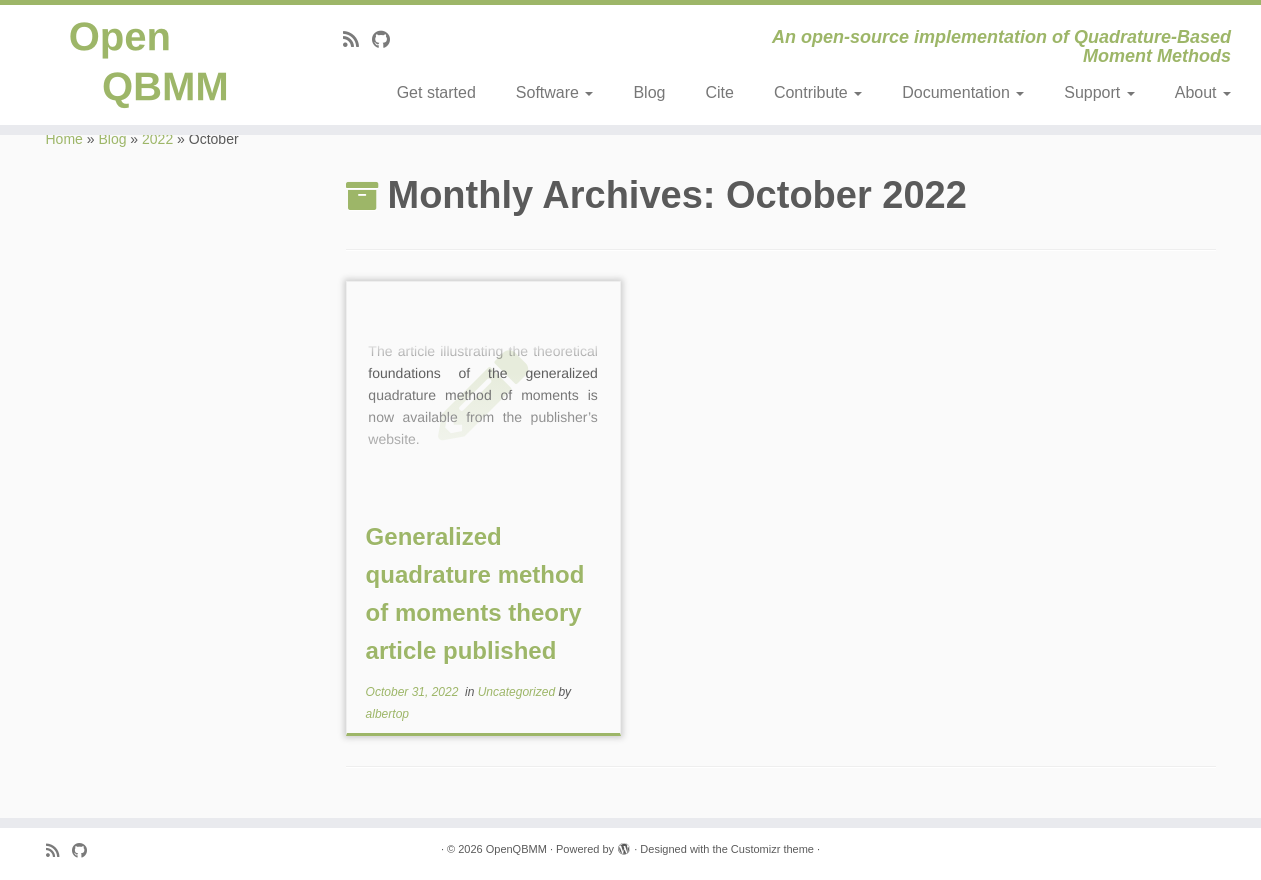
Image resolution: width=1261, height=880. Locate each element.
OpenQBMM (516, 849)
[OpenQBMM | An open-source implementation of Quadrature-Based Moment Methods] (145, 65)
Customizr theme (772, 849)
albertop (387, 714)
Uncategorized (518, 692)
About (1203, 92)
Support (1099, 92)
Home (64, 139)
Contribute (818, 92)
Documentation (963, 92)
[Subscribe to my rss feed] (357, 40)
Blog (649, 92)
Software (555, 92)
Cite (719, 92)
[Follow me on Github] (387, 40)
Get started (436, 92)
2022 (157, 139)
